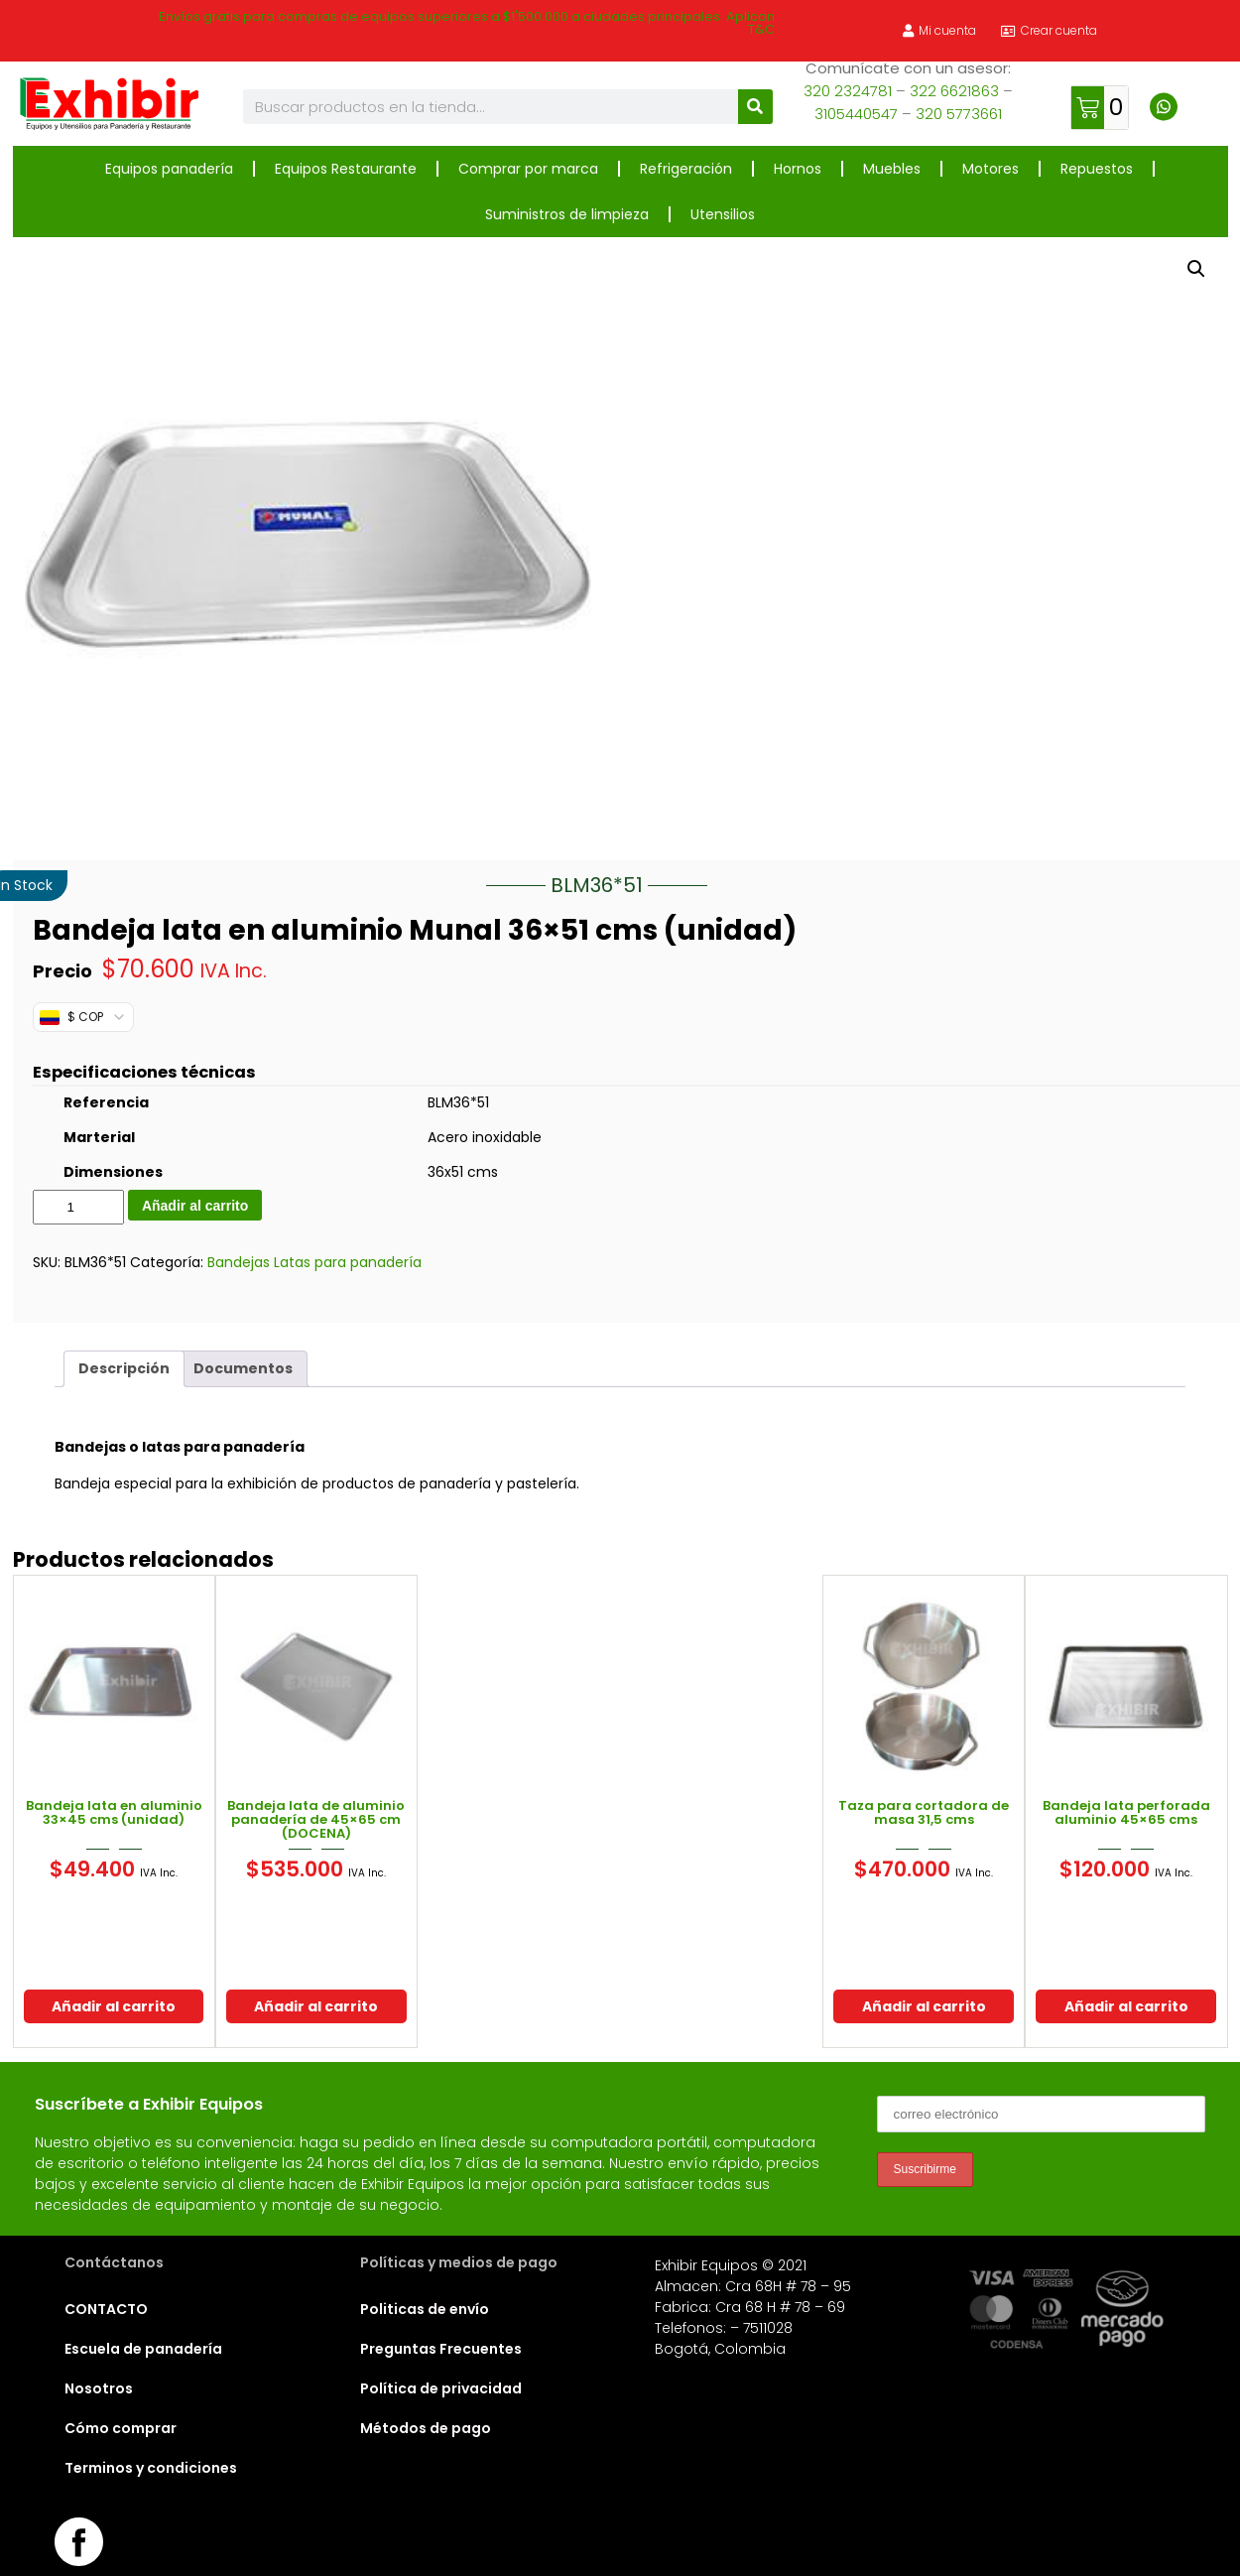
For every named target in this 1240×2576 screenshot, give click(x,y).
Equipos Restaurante (346, 169)
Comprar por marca (528, 169)
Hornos (797, 169)
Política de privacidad (441, 2388)
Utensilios (722, 214)
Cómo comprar (120, 2428)
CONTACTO (106, 2309)
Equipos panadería (169, 169)
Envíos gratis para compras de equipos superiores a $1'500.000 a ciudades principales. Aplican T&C (467, 23)
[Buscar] (755, 106)
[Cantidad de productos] (78, 1207)
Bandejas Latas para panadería (314, 1262)
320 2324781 (848, 90)
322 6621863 (954, 90)
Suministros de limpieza (567, 214)
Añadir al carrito (195, 1206)
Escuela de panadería (143, 2349)
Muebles (892, 169)
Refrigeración (686, 169)
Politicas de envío (424, 2309)
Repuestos (1096, 169)
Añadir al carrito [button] (114, 2006)
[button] (1196, 269)
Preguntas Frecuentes (441, 2349)
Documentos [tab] (243, 1368)
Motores (990, 169)
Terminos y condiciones (150, 2468)
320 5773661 (959, 113)
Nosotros (98, 2388)
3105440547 (856, 113)
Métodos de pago (425, 2428)
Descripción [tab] (124, 1368)
